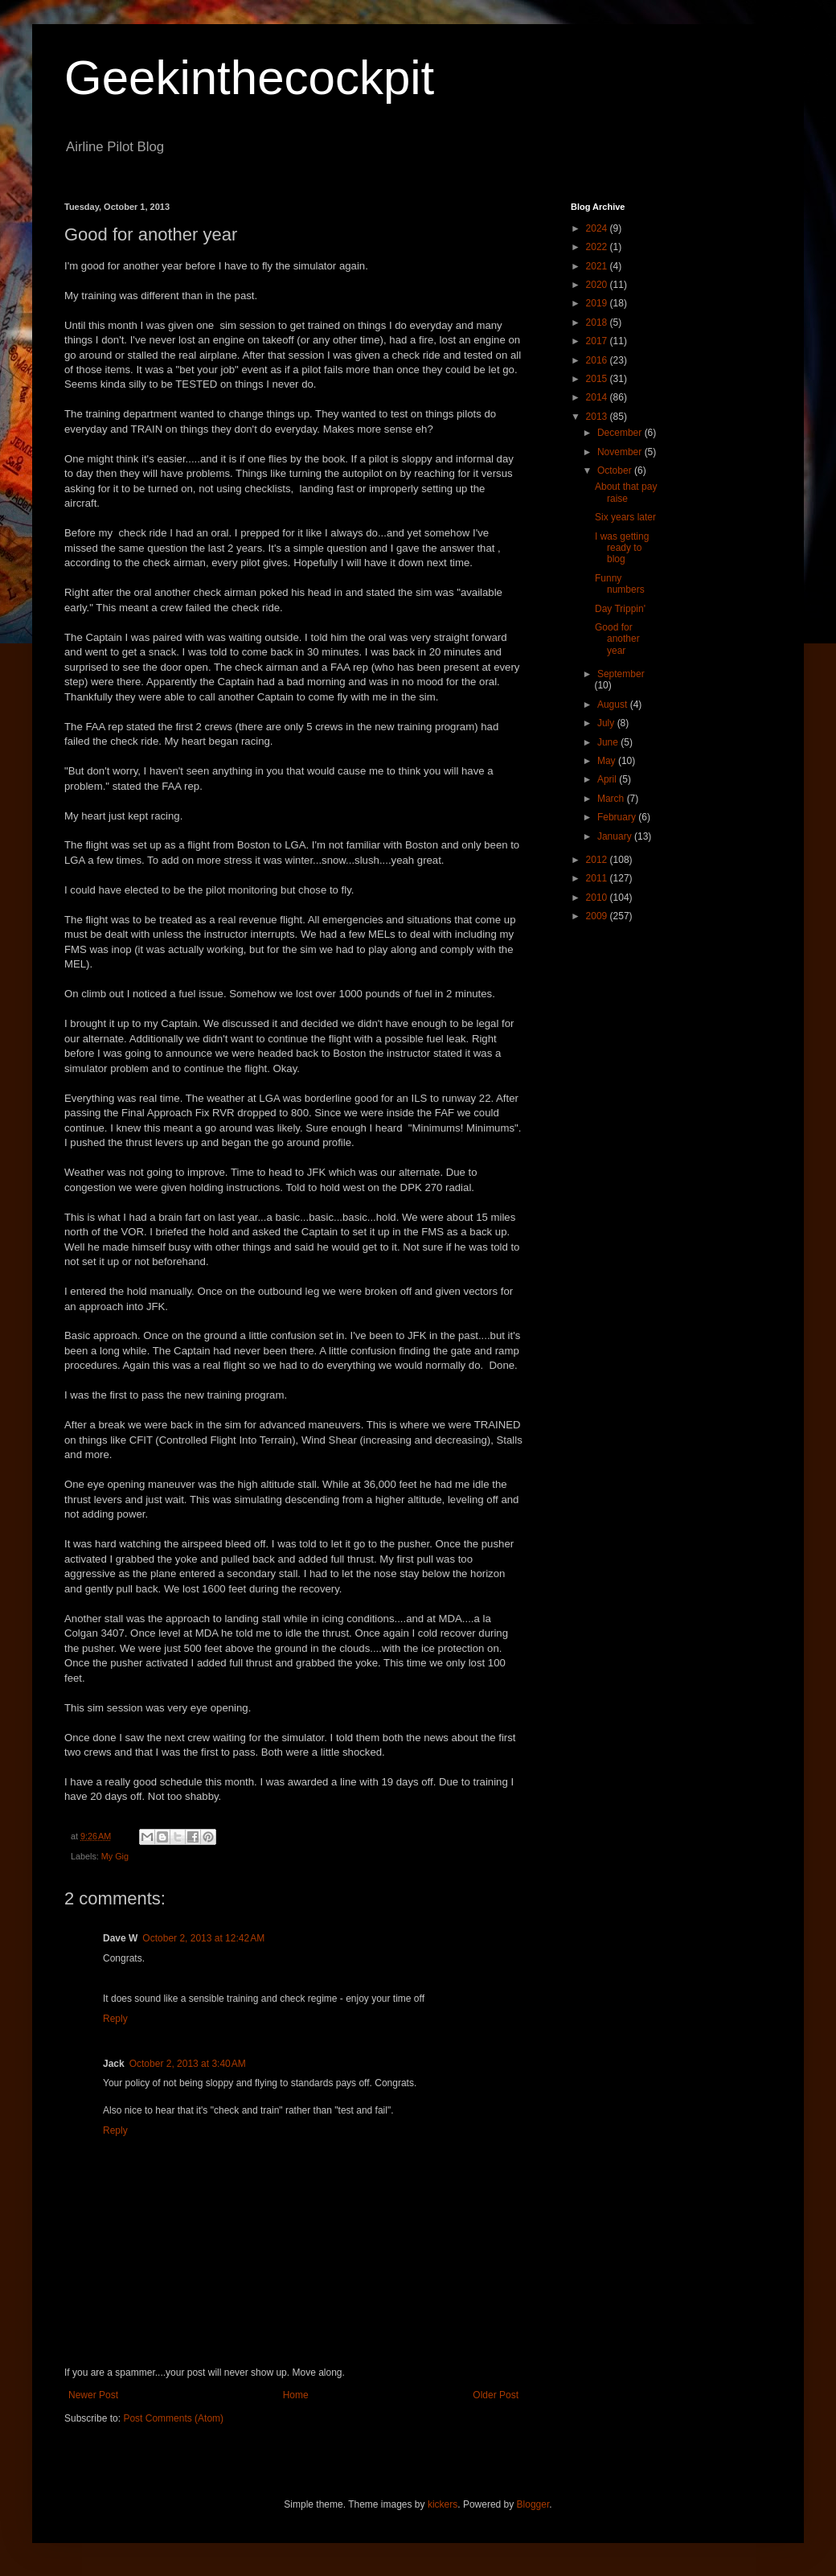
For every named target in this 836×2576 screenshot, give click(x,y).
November (621, 452)
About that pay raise (626, 492)
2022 (598, 247)
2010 (598, 897)
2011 (598, 878)
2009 (598, 916)
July (607, 723)
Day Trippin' (620, 608)
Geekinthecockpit (249, 78)
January (615, 836)
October (615, 470)
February (617, 817)
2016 (598, 360)
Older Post (495, 2395)
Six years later (625, 517)
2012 (598, 859)
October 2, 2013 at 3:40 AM (187, 2063)
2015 (598, 378)
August (613, 704)
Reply (115, 2018)
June (609, 742)
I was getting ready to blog (622, 548)
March (612, 798)
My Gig (115, 1856)
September (621, 674)
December (621, 432)
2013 (598, 416)
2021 (598, 266)
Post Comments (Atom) (173, 2418)
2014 (598, 397)
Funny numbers (620, 584)
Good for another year (617, 639)
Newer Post (93, 2395)
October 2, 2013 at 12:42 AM (203, 1938)
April (608, 779)
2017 (598, 341)
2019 (598, 303)
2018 (598, 322)
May (607, 760)
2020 (598, 284)
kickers (442, 2504)
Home (296, 2395)
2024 (598, 228)
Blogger (533, 2504)
